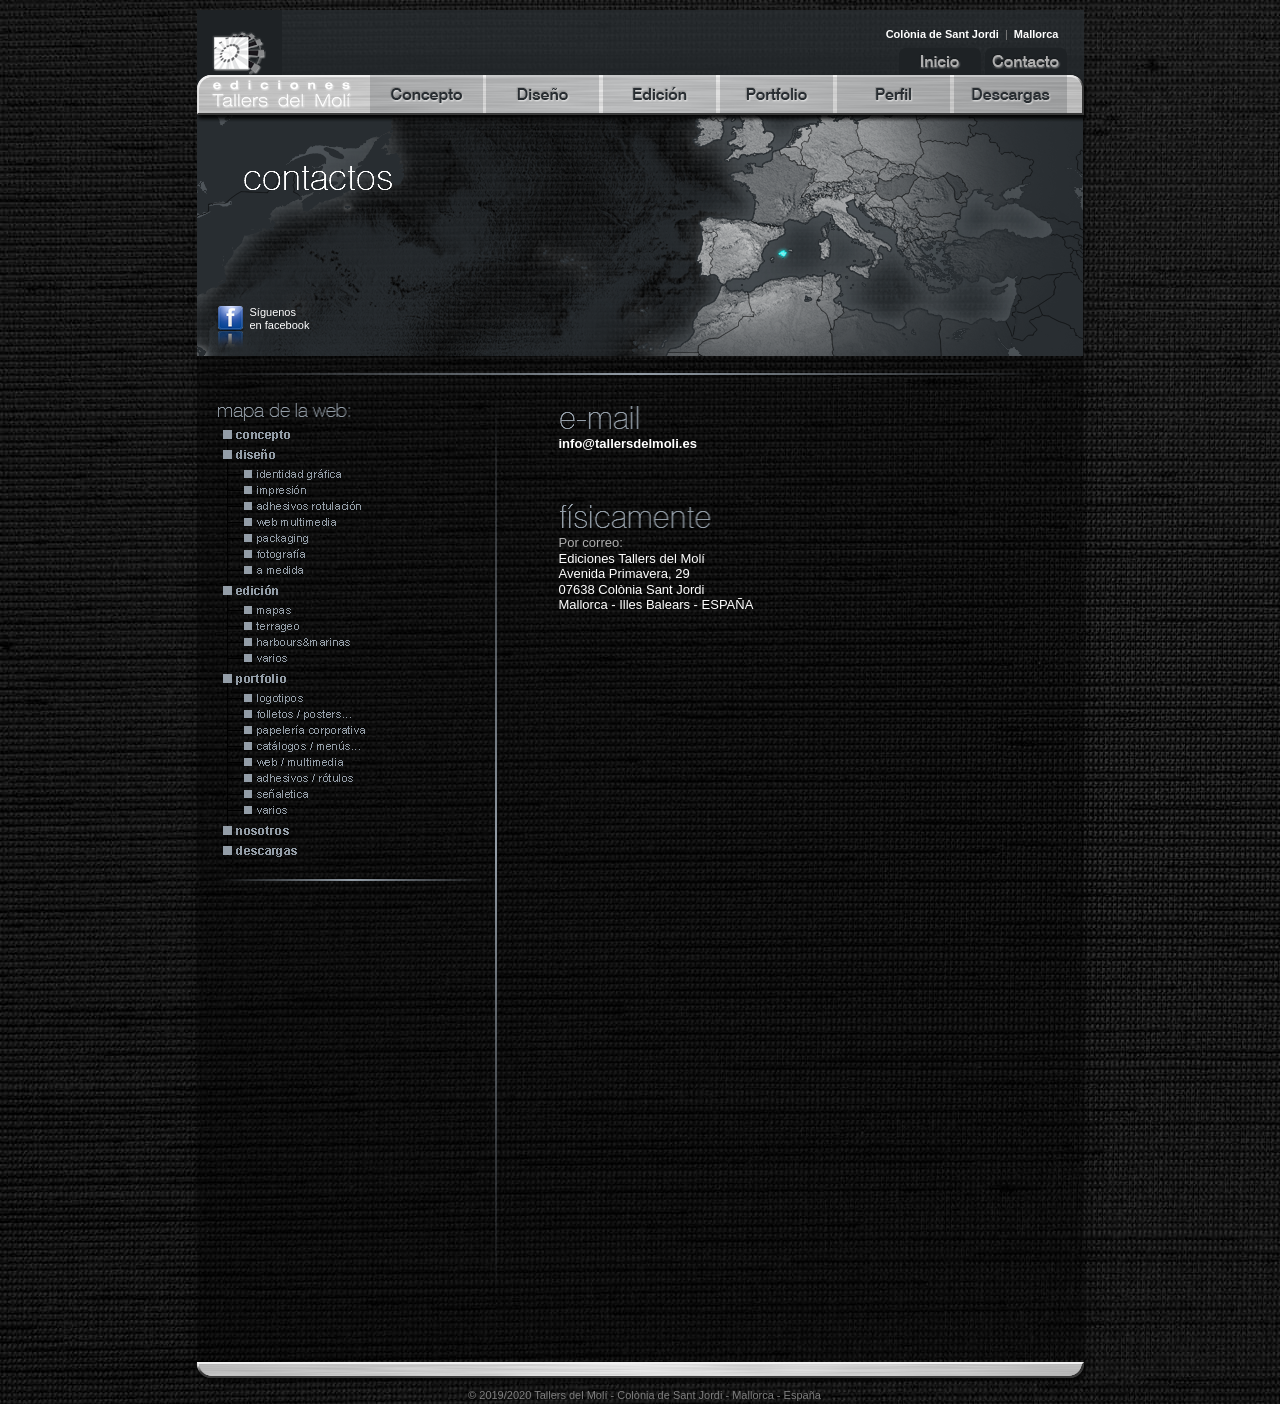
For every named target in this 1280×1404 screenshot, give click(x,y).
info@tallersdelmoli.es (628, 443)
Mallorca (1036, 34)
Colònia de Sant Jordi (942, 34)
